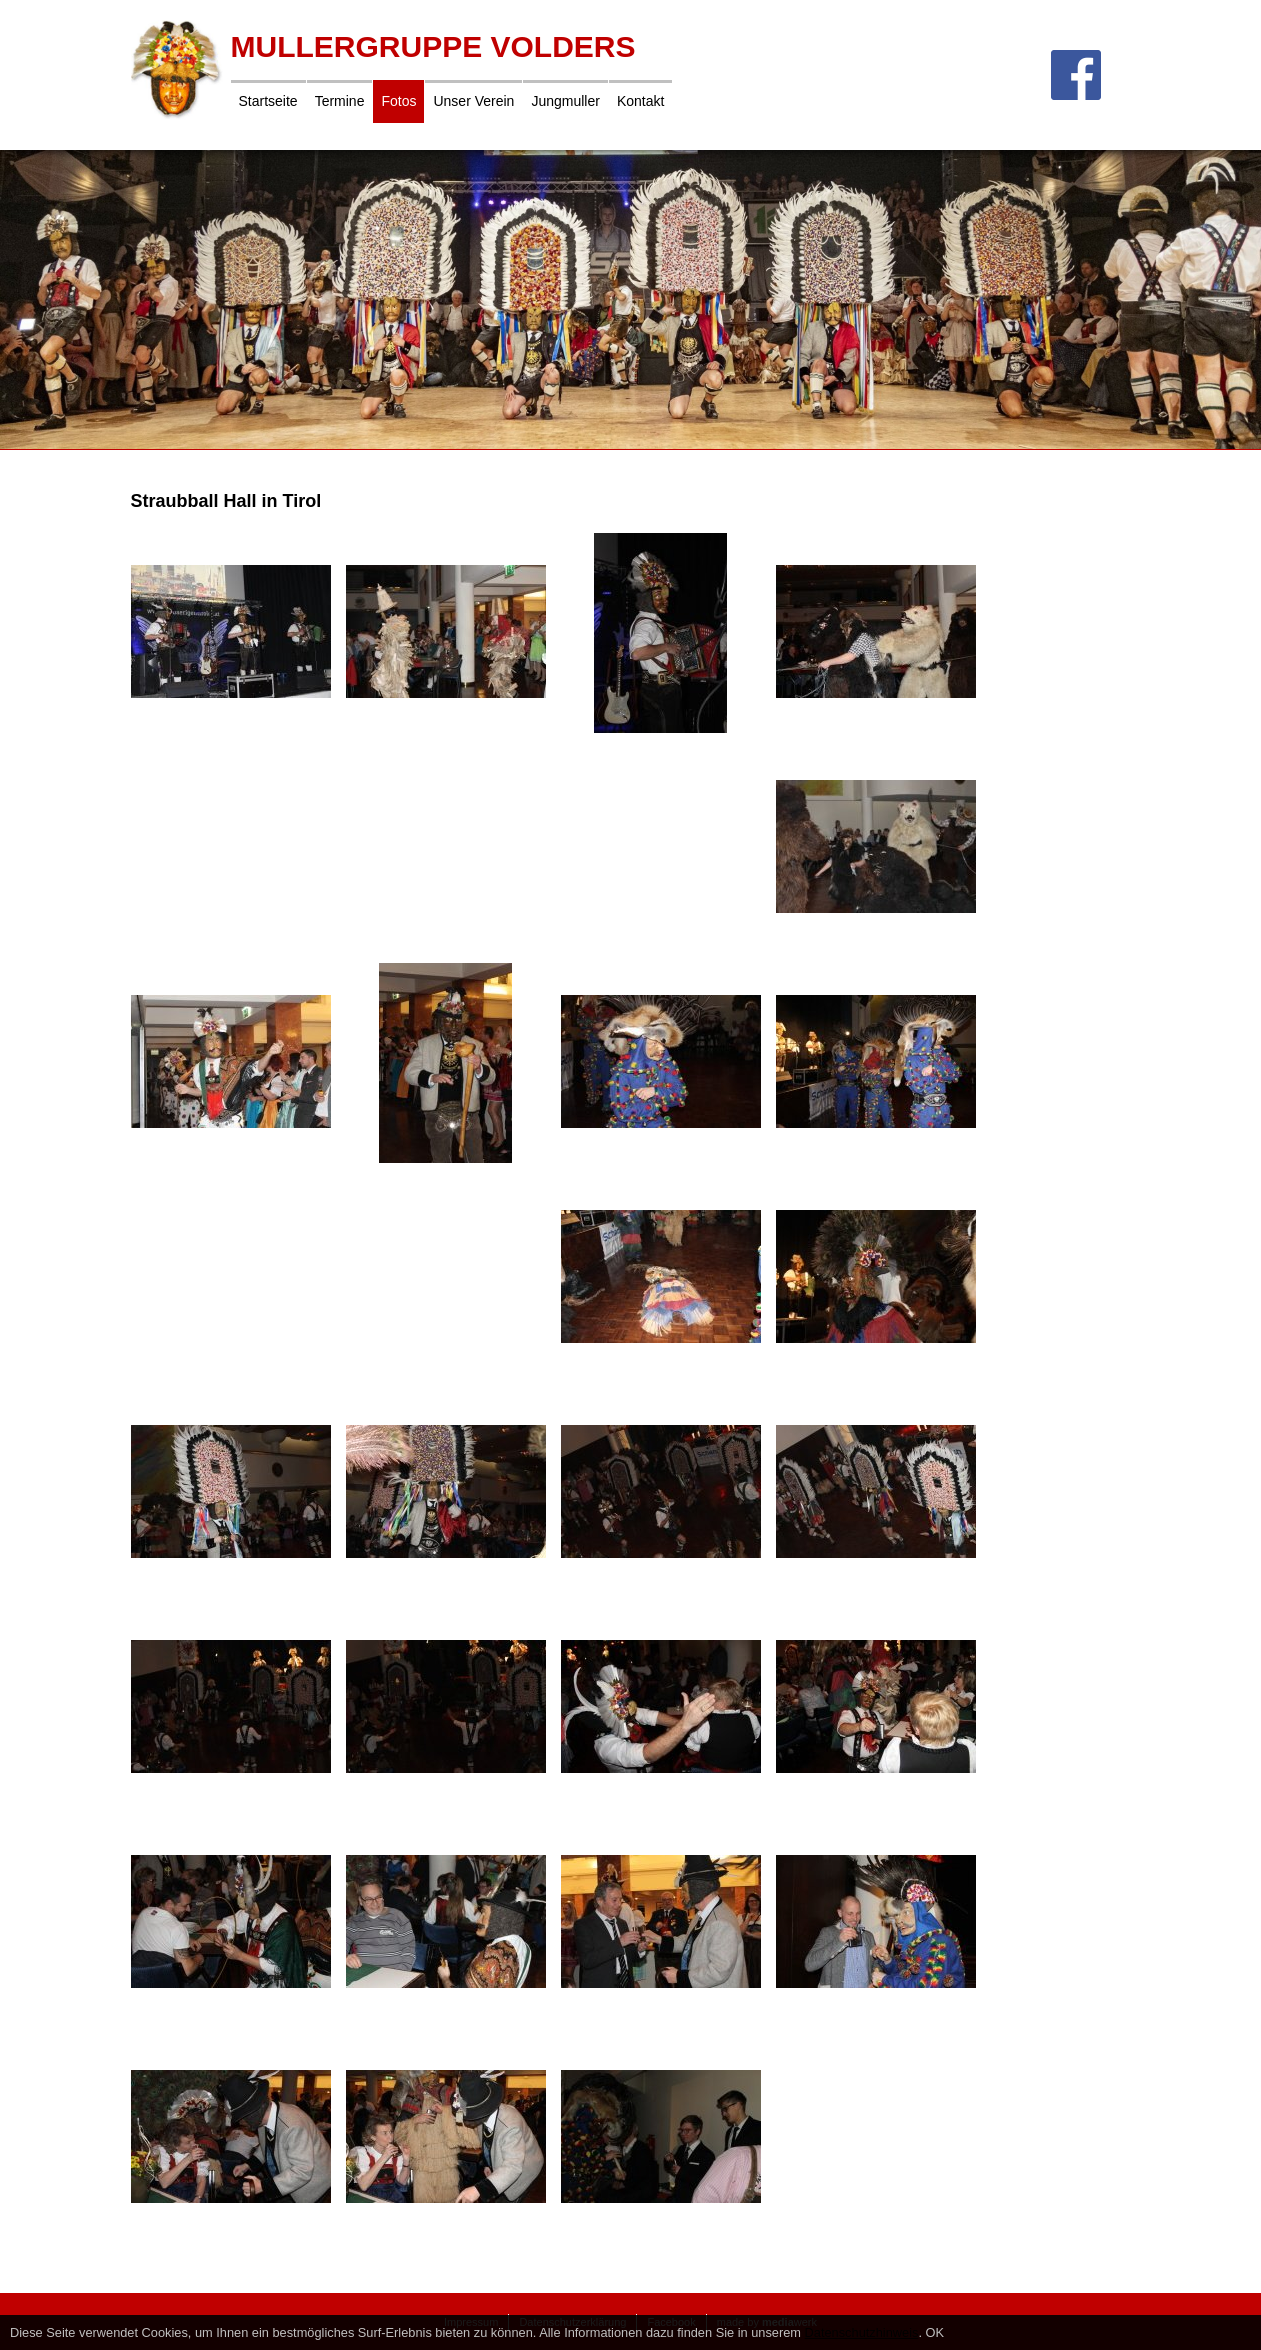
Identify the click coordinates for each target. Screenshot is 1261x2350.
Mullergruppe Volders (433, 46)
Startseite (268, 101)
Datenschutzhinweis (862, 2332)
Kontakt (640, 101)
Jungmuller (565, 101)
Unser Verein (473, 101)
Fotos (398, 101)
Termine (340, 101)
